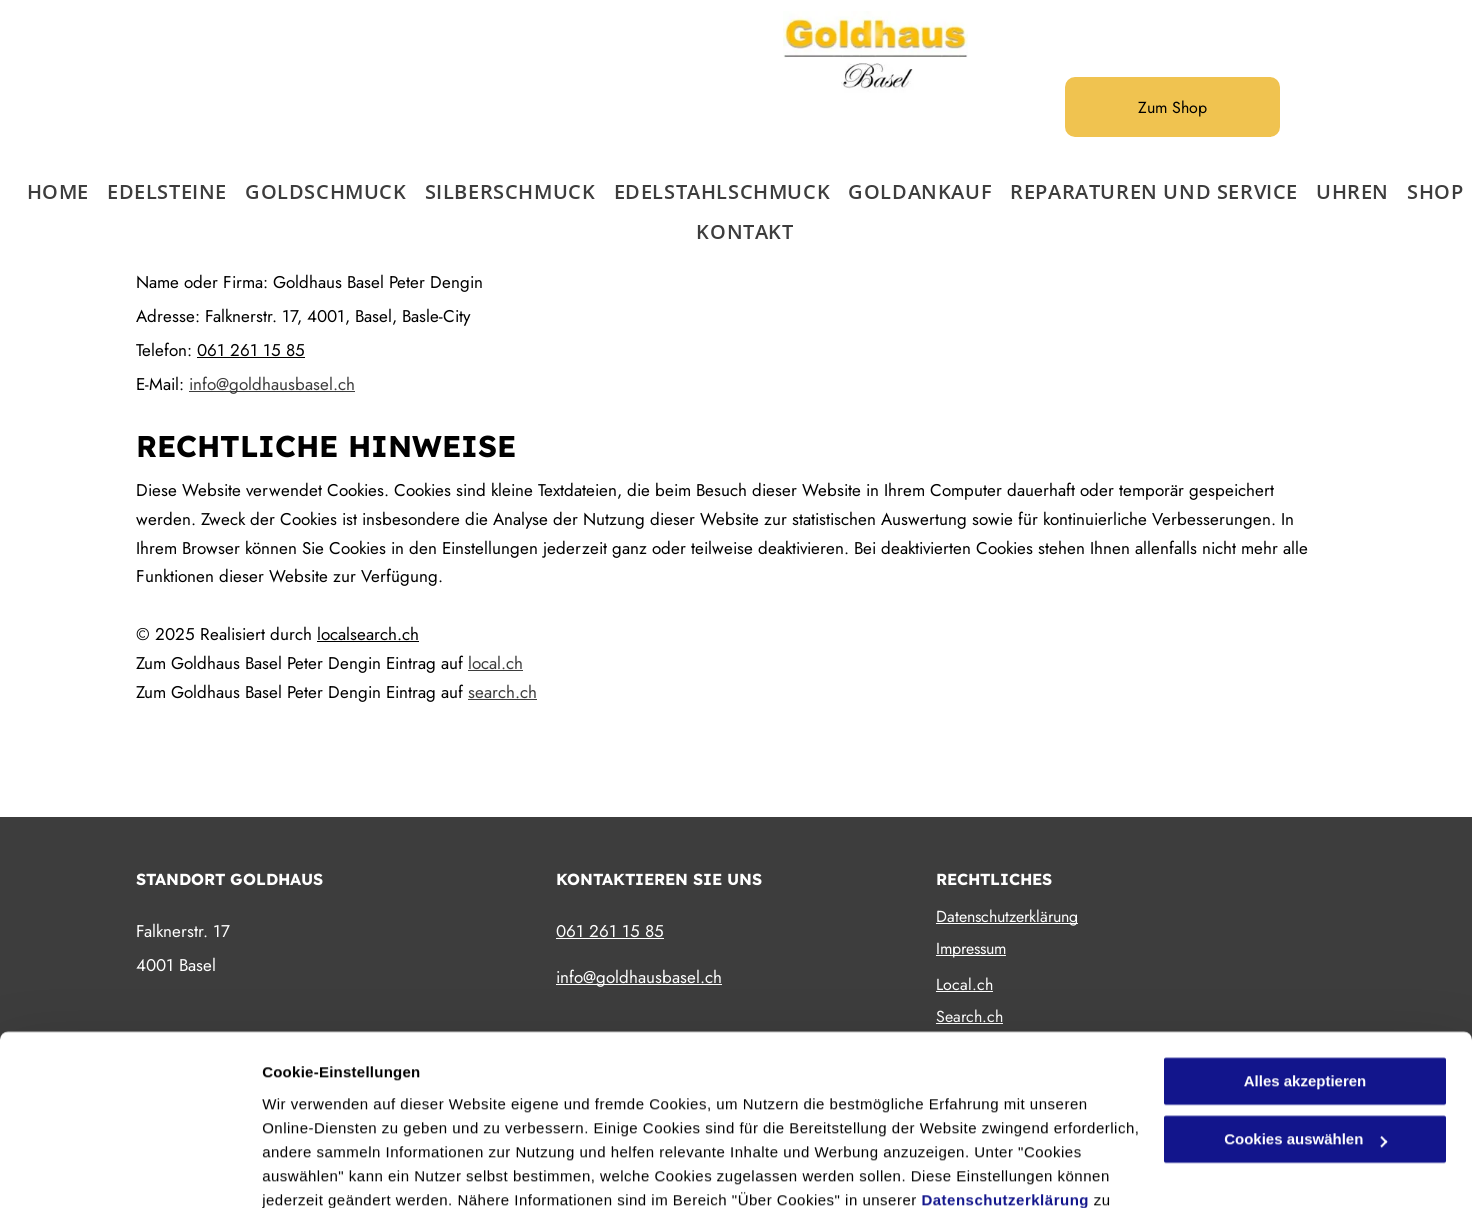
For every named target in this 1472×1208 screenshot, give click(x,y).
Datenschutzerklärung (1005, 1089)
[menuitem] (49, 192)
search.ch (502, 692)
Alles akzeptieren (1305, 970)
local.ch (495, 663)
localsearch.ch (368, 634)
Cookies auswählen (332, 1168)
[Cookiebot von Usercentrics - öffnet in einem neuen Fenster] (129, 1169)
